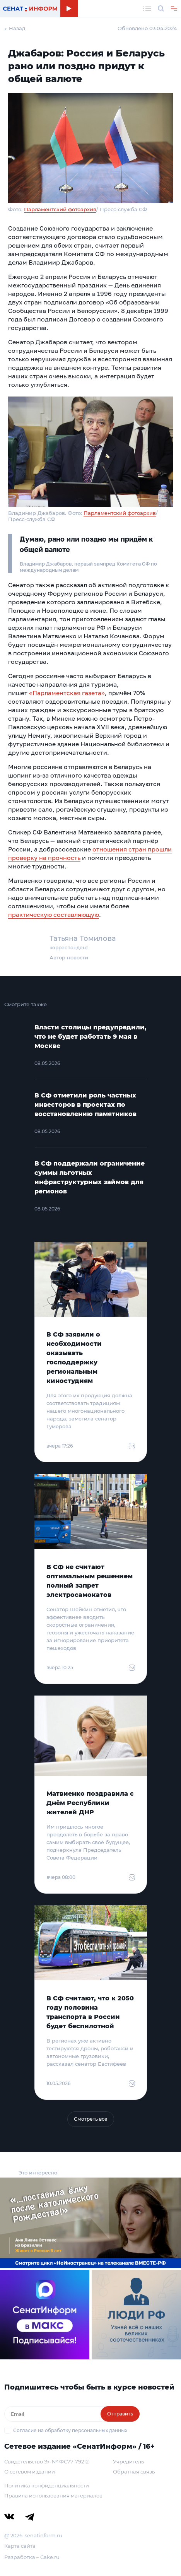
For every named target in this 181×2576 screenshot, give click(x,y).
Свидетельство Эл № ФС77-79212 (46, 2461)
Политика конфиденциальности (46, 2485)
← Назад (15, 28)
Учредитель (128, 2461)
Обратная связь (134, 2471)
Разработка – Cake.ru (32, 2557)
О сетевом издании (29, 2471)
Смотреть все (91, 2119)
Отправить (120, 2414)
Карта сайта (20, 2546)
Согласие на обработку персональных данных (70, 2430)
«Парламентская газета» (67, 693)
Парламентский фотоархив (60, 209)
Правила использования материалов (53, 2495)
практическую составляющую (53, 914)
